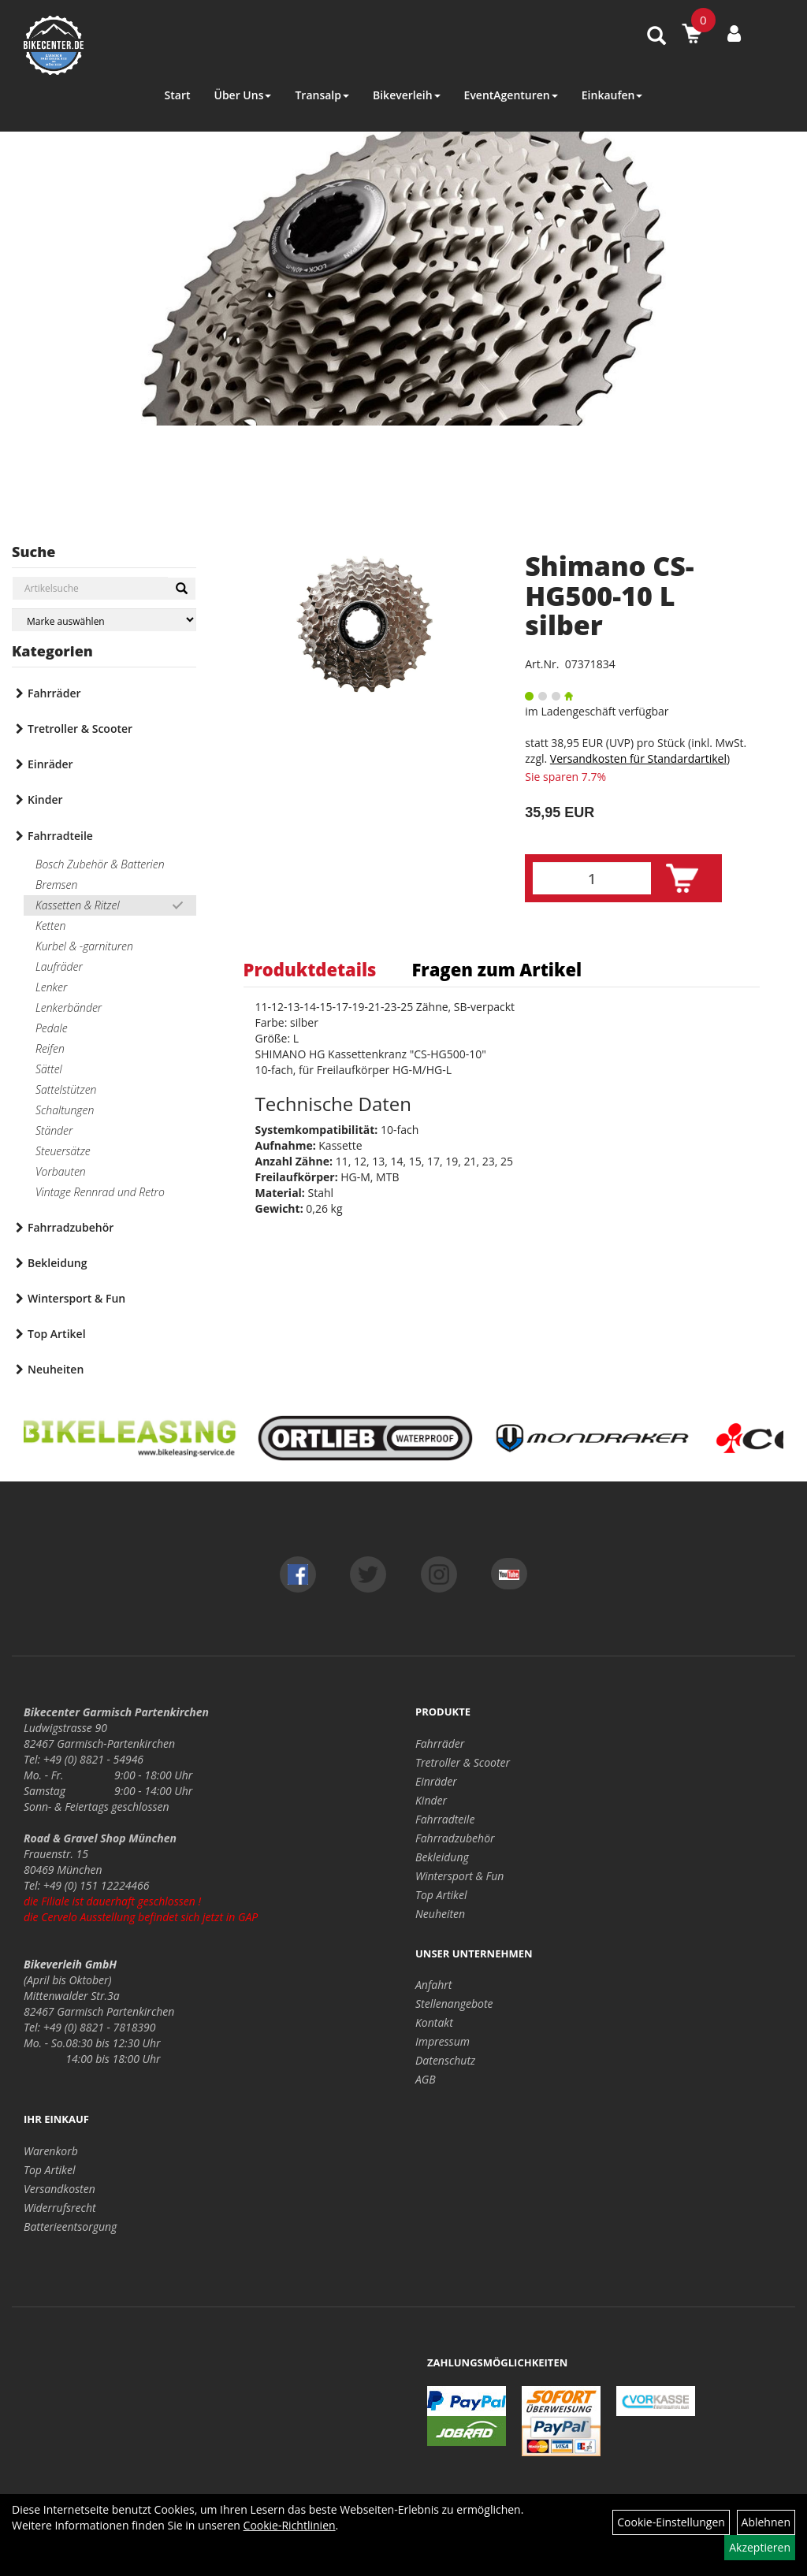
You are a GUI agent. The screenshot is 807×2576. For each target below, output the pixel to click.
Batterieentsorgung (70, 2226)
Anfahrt (433, 1984)
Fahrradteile (60, 835)
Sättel (48, 1068)
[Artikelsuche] (656, 37)
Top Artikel (57, 1333)
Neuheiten (56, 1369)
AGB (425, 2079)
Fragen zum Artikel (496, 969)
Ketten (50, 925)
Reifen (50, 1048)
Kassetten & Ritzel (77, 905)
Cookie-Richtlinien (290, 2525)
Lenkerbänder (68, 1007)
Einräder (50, 763)
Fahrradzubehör (70, 1227)
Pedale (51, 1027)
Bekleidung (57, 1262)
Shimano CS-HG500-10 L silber (609, 595)
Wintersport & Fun (76, 1298)
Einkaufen (612, 94)
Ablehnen (766, 2522)
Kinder (45, 799)
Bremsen (56, 884)
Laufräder (59, 966)
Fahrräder (54, 693)
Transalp (322, 94)
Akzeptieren (759, 2547)
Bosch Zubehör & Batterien (100, 864)
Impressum (442, 2041)
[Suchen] (181, 589)
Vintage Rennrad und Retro (100, 1191)
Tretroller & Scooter (80, 728)
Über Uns (242, 94)
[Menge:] (592, 878)
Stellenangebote (454, 2003)
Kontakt (434, 2022)
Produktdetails (310, 969)
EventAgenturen (511, 94)
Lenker (51, 986)
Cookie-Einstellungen (671, 2522)
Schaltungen (64, 1109)
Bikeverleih (407, 94)
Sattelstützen (65, 1089)
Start (178, 94)
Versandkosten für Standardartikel (638, 758)
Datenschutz (445, 2060)
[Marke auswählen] (104, 619)
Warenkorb (51, 2150)
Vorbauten (60, 1171)
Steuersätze (63, 1150)
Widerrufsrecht (60, 2207)
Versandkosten (59, 2188)
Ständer (54, 1130)
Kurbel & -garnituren (84, 946)
